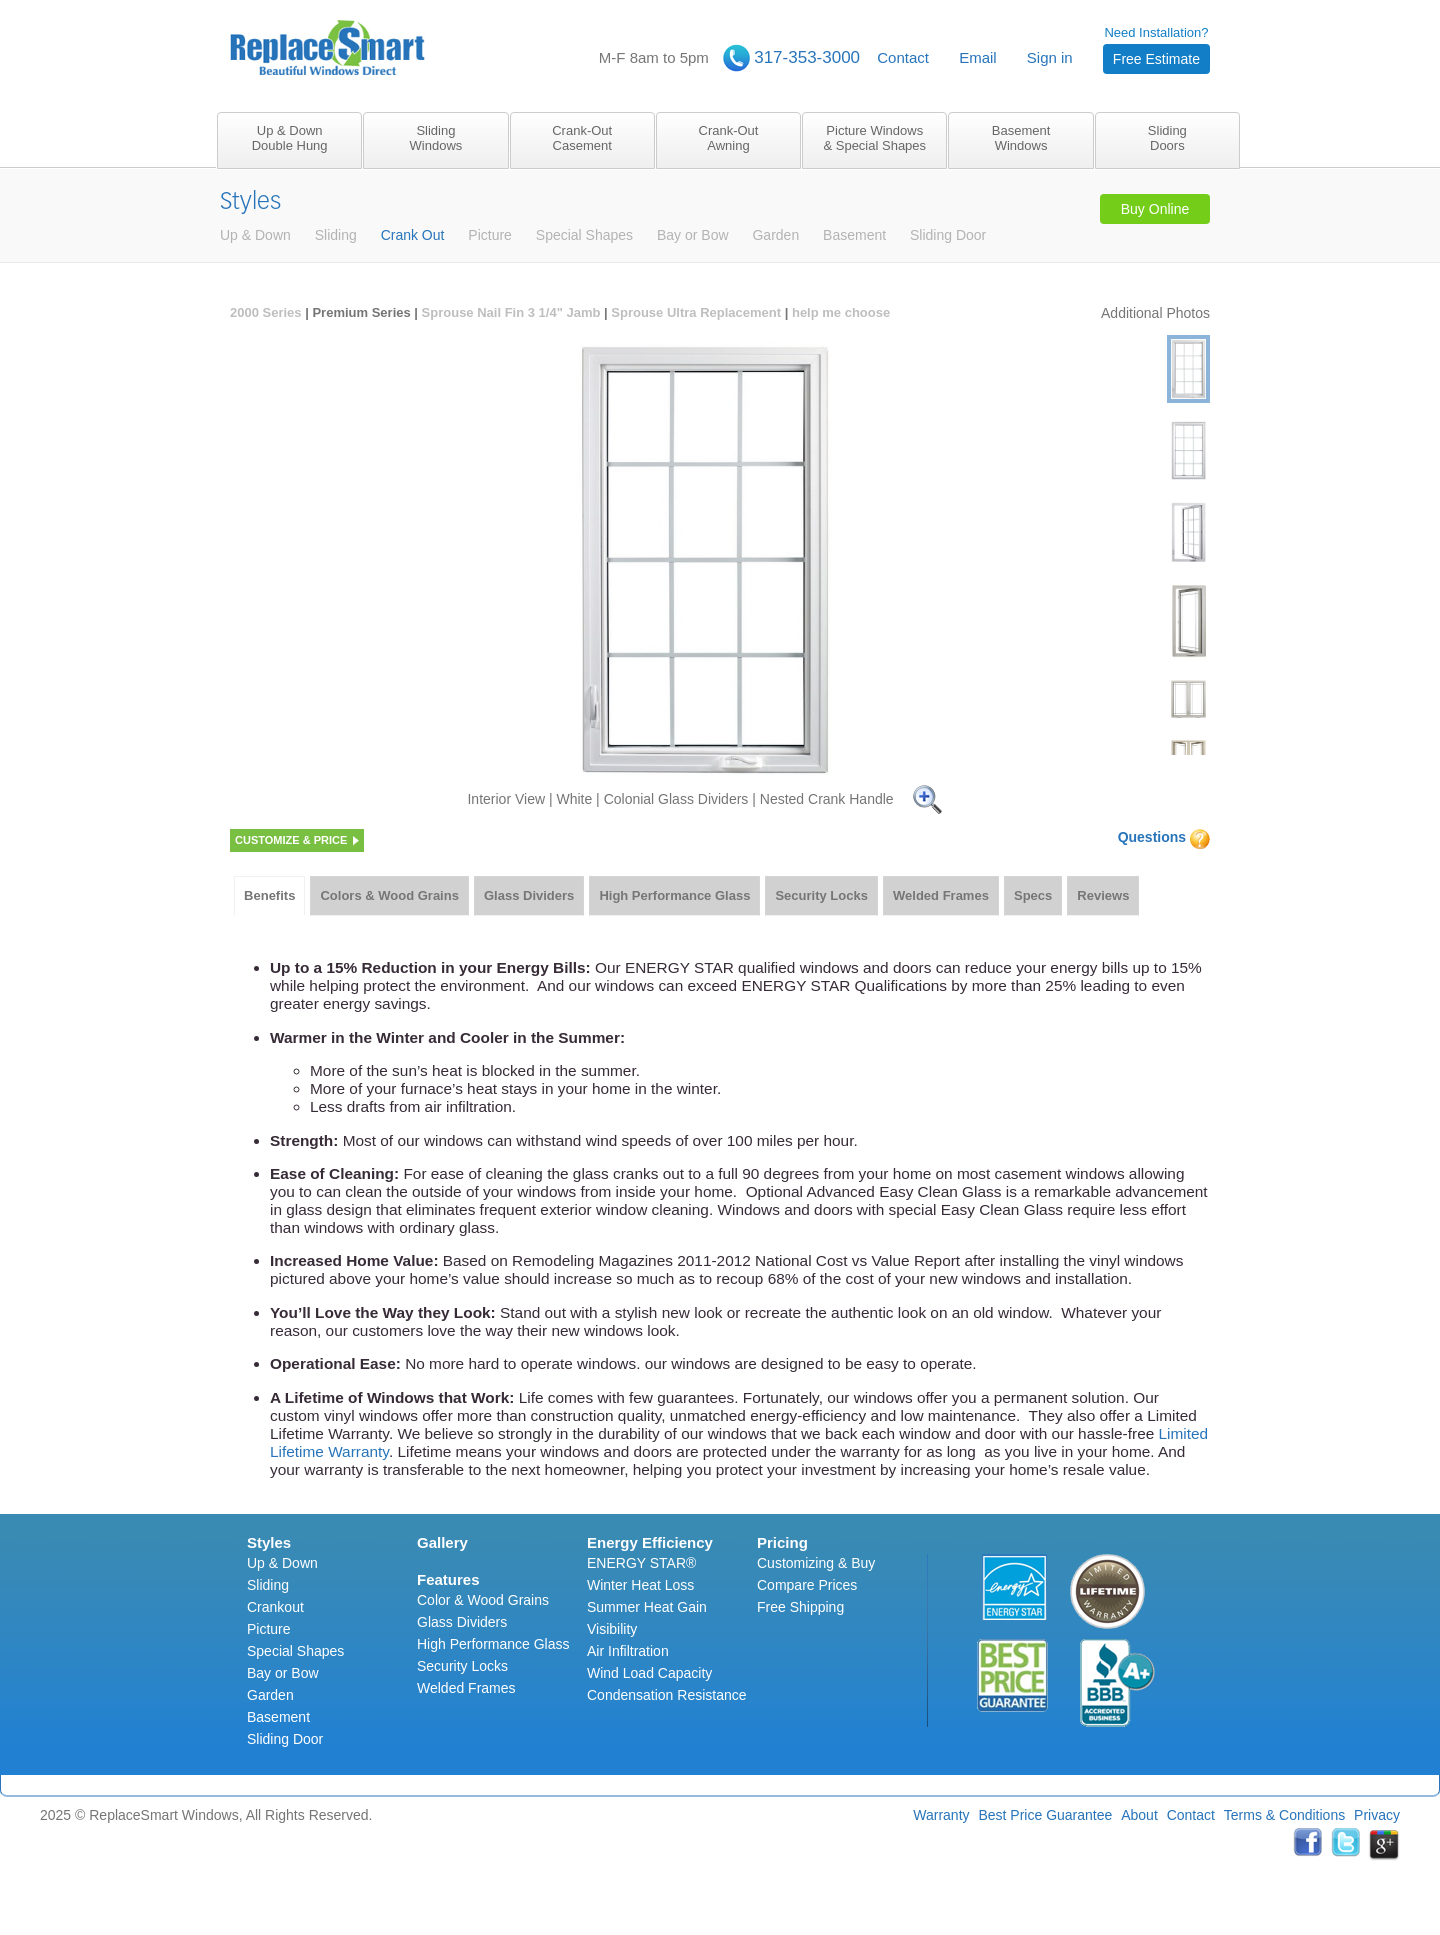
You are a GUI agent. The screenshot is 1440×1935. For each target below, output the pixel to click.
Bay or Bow (283, 1673)
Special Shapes (295, 1651)
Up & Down (282, 1563)
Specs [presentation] (1033, 895)
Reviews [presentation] (1103, 895)
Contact (903, 57)
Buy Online (1155, 209)
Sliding (268, 1585)
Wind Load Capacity (649, 1673)
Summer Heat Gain (647, 1607)
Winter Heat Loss (640, 1585)
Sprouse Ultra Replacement (696, 312)
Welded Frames (466, 1688)
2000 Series (266, 312)
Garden (270, 1695)
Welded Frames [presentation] (941, 895)
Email (978, 57)
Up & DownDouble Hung (290, 138)
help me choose (841, 312)
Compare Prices (807, 1585)
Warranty (941, 1815)
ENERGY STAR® (641, 1563)
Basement (278, 1717)
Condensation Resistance (667, 1695)
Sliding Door (285, 1739)
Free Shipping (800, 1607)
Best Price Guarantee (1045, 1815)
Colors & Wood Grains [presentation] (389, 895)
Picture (269, 1629)
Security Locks (462, 1666)
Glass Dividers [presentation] (529, 895)
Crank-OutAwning (729, 138)
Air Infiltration (628, 1651)
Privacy (1377, 1815)
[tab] (269, 896)
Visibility (612, 1629)
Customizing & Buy (816, 1563)
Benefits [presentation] (269, 895)
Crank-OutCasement (582, 138)
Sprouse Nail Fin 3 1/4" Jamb (511, 312)
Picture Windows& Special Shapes (874, 138)
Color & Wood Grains (483, 1600)
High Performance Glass (493, 1644)
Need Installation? (1156, 49)
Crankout (275, 1607)
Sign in (1050, 57)
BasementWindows (1021, 138)
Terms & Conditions (1284, 1815)
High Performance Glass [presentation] (674, 895)
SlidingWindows (436, 138)
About (1139, 1815)
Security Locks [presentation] (821, 895)
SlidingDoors (1167, 138)
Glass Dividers (462, 1622)
